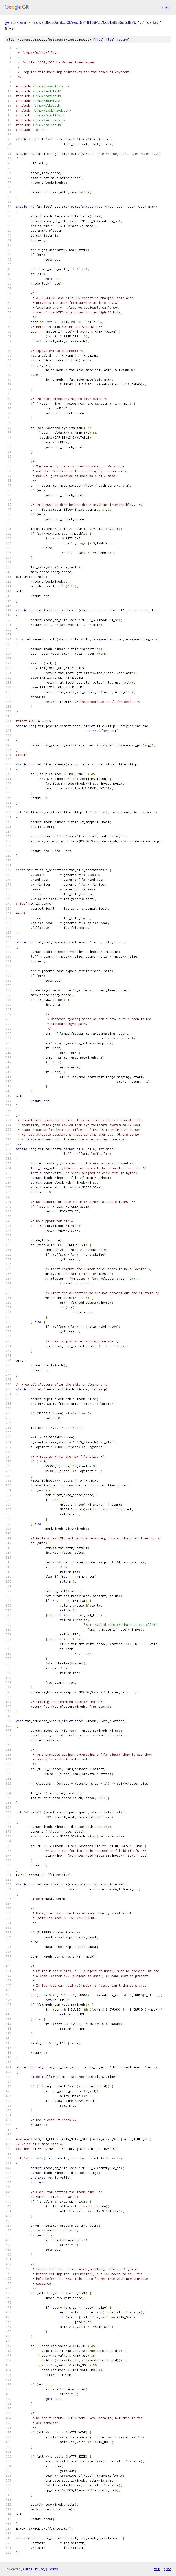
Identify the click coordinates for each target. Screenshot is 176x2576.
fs (147, 22)
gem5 (10, 22)
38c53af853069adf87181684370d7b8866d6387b (90, 22)
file (98, 40)
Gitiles (27, 2569)
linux (36, 22)
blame (123, 40)
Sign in (166, 7)
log (110, 40)
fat (155, 22)
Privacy (40, 2569)
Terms (53, 2569)
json (167, 2569)
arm (23, 22)
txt (157, 2569)
